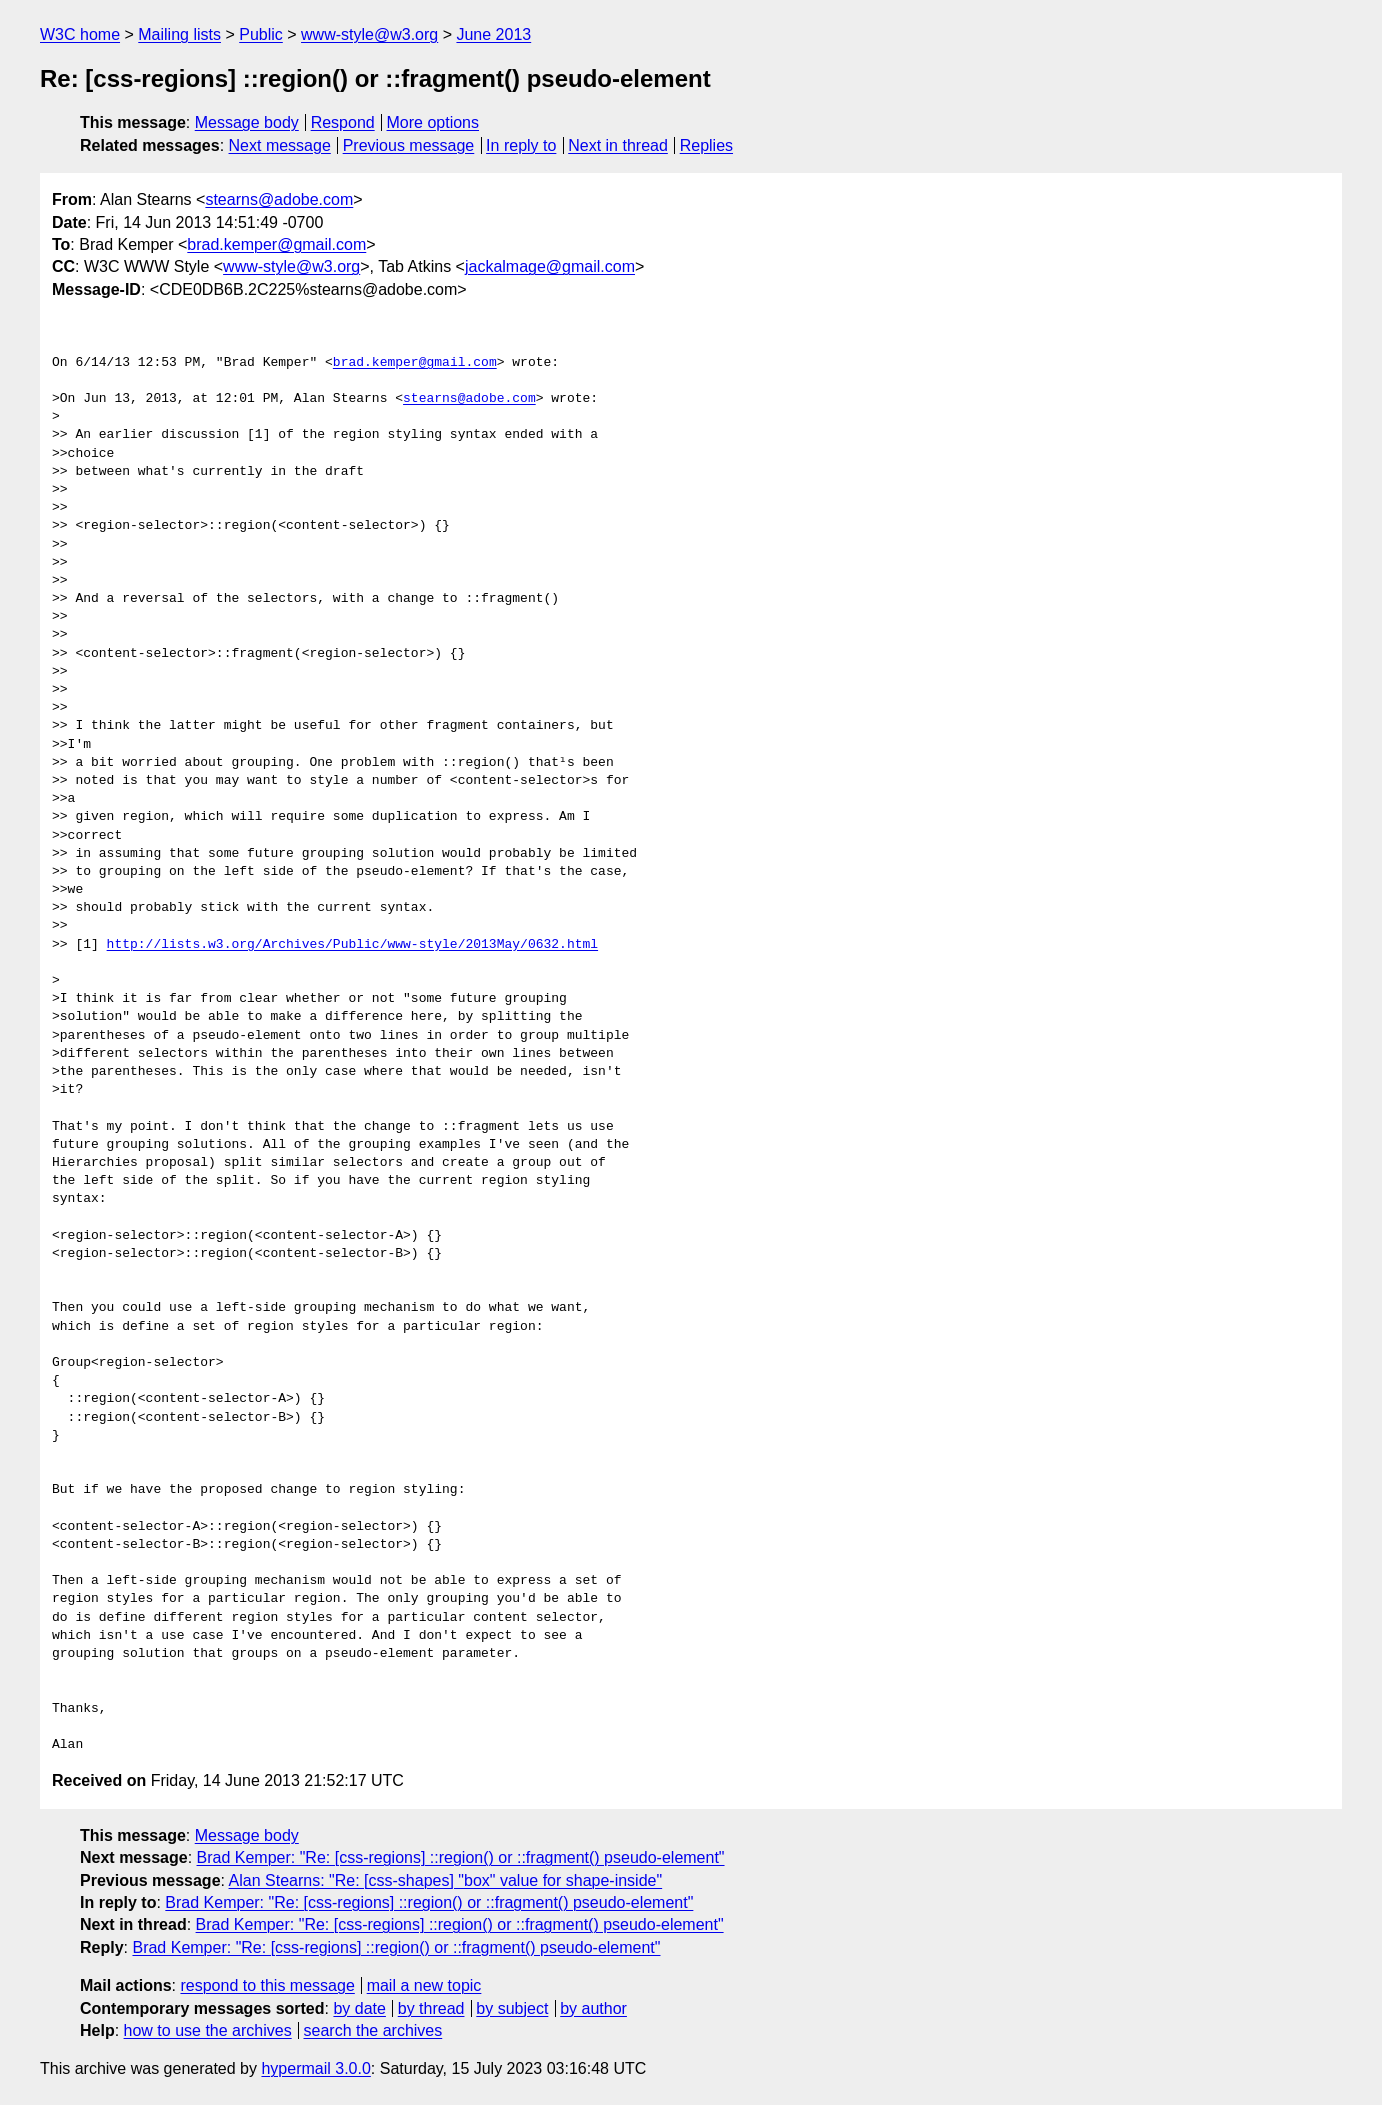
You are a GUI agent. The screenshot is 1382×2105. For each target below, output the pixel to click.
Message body (247, 122)
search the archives (373, 2030)
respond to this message (267, 1985)
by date (359, 2008)
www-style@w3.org (369, 34)
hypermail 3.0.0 (315, 2068)
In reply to (521, 145)
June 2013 (493, 34)
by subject (512, 2008)
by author (593, 2008)
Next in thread (618, 145)
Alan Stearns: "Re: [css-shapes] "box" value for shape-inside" (446, 1880)
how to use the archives (208, 2030)
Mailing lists (179, 34)
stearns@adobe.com (279, 199)
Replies (706, 145)
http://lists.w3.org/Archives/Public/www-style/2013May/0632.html (352, 945)
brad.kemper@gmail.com (276, 244)
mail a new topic (424, 1985)
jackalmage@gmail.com (550, 266)
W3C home (80, 34)
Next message (280, 145)
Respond (343, 122)
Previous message (409, 145)
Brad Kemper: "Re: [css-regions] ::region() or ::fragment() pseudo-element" (461, 1857)
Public (261, 34)
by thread (431, 2008)
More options (433, 122)
